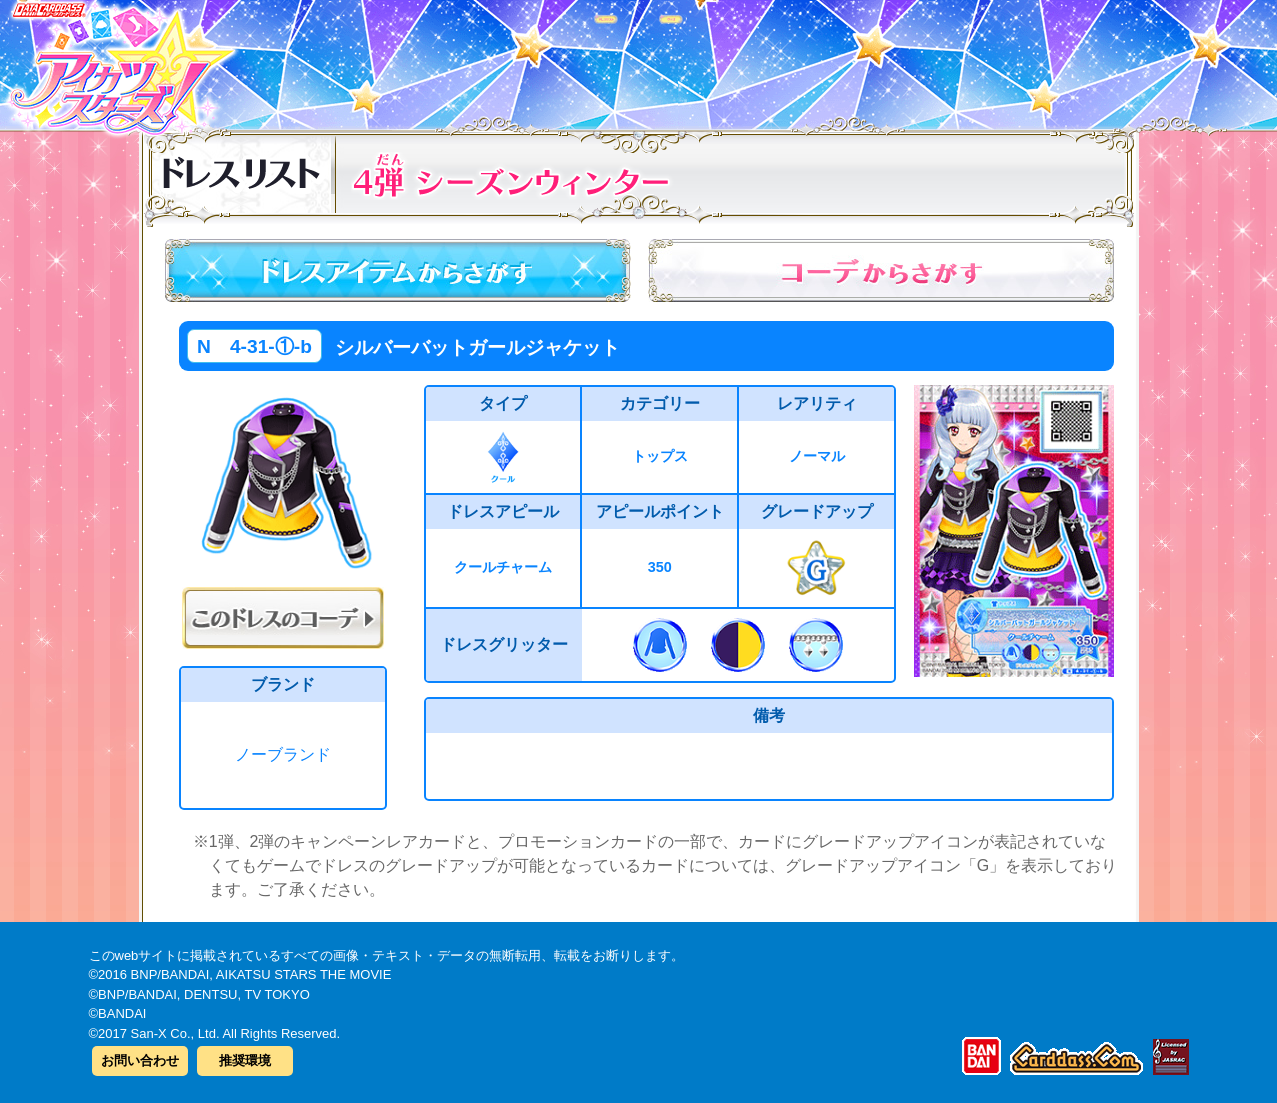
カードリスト (511, 59)
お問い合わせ (140, 1060)
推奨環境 (245, 1060)
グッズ (766, 59)
